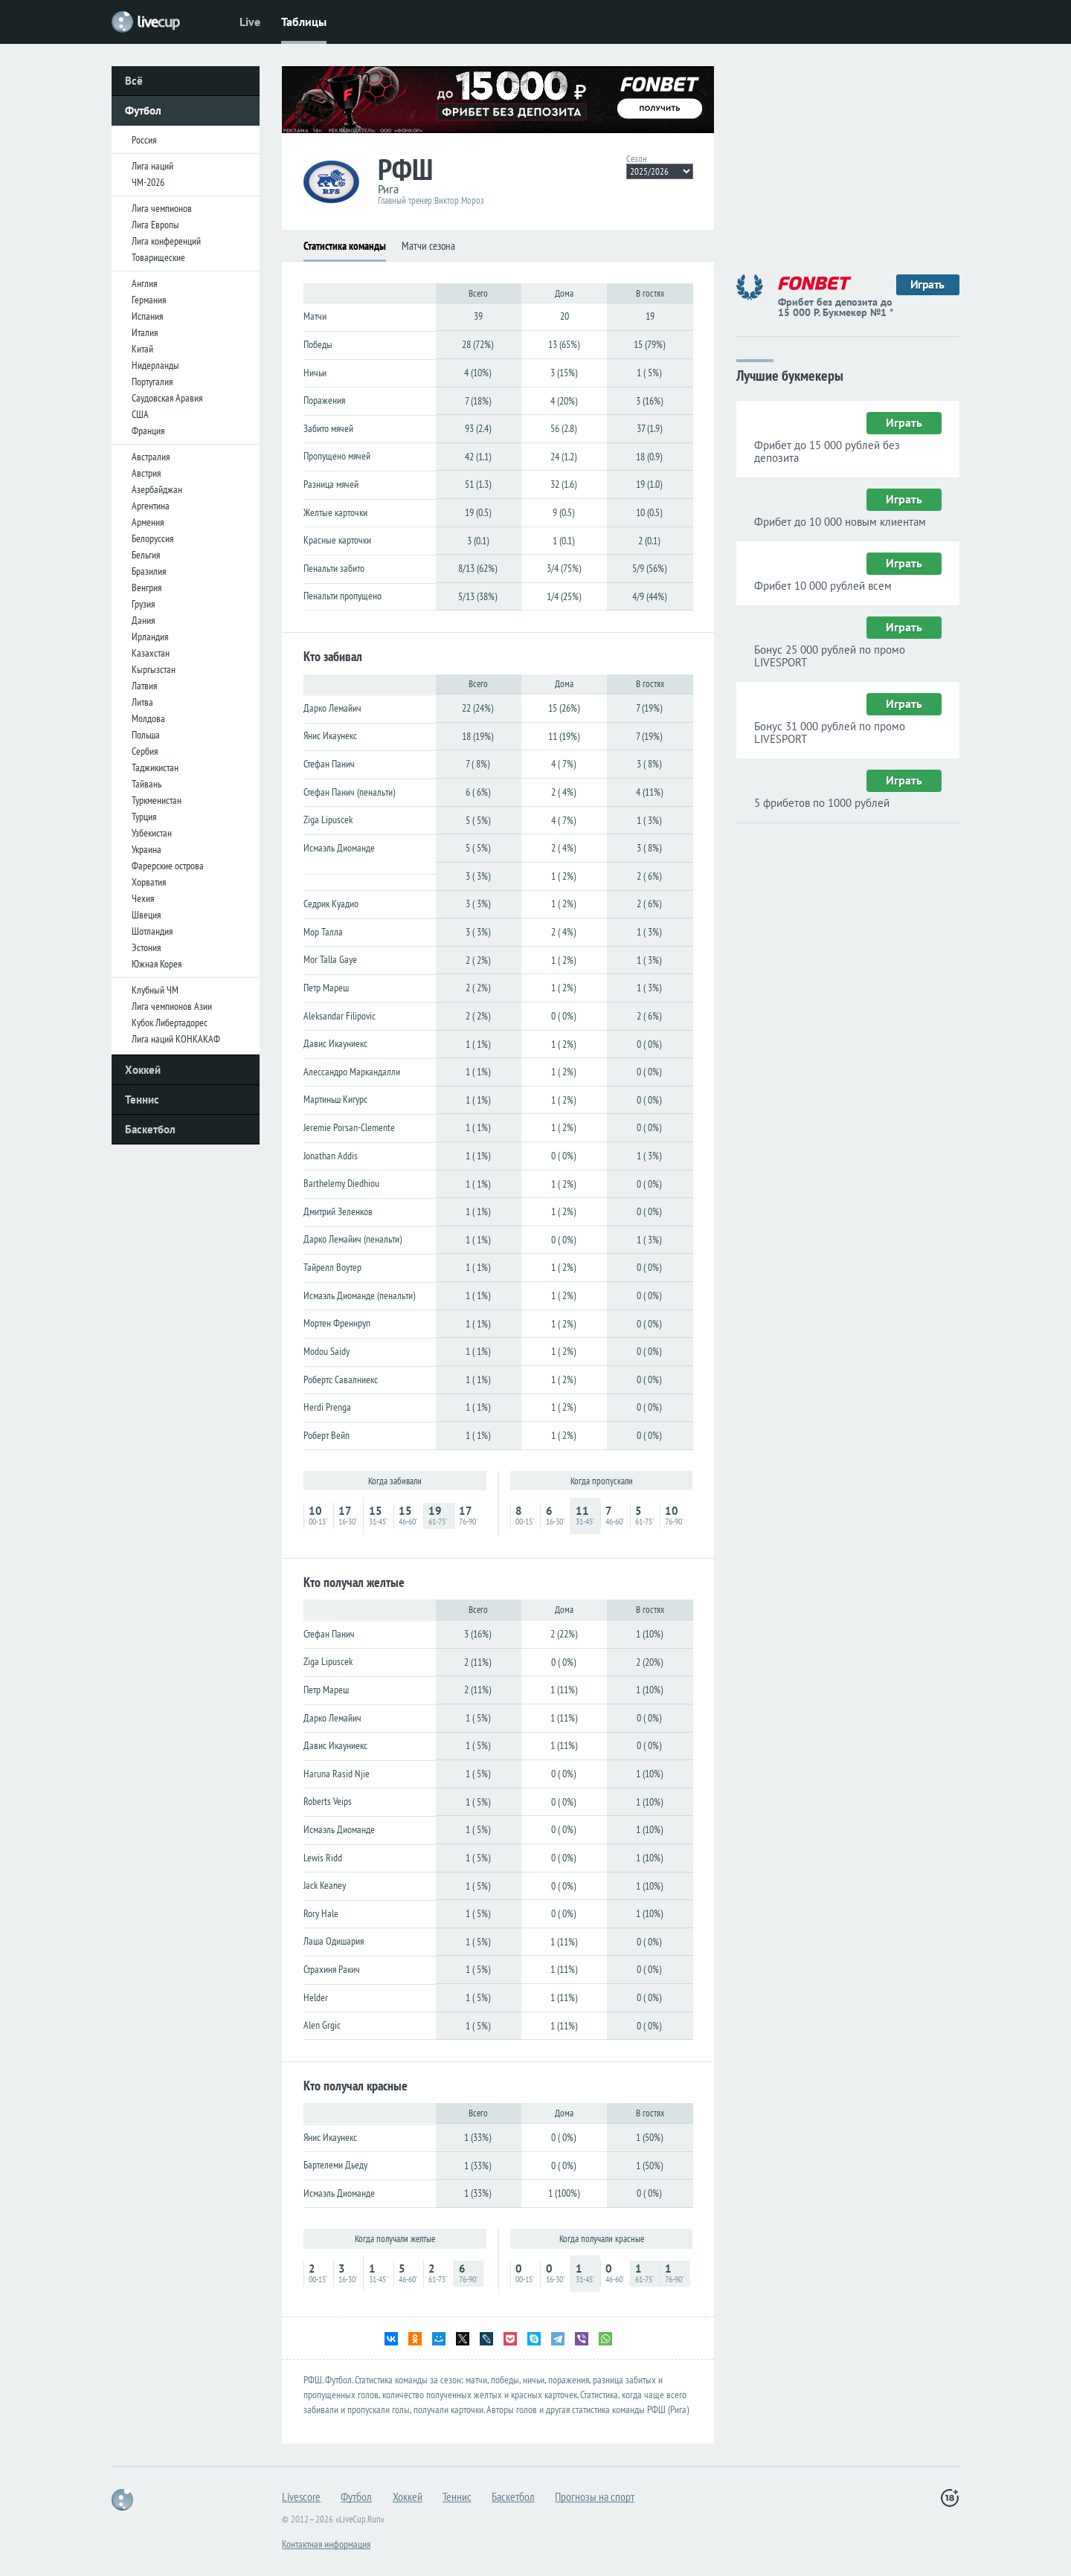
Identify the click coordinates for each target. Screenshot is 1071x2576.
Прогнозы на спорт (594, 2496)
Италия (145, 332)
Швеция (146, 914)
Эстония (146, 947)
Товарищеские (158, 257)
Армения (148, 522)
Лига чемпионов (162, 208)
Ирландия (150, 636)
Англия (144, 283)
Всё (134, 81)
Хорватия (149, 882)
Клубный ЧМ (155, 989)
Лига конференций (166, 241)
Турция (144, 816)
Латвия (144, 685)
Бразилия (149, 571)
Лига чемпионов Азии (172, 1006)
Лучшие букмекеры (789, 374)
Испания (147, 316)
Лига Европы (155, 224)
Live (249, 21)
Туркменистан (156, 800)
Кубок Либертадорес (170, 1022)
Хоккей (143, 1070)
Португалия (152, 381)
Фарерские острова (168, 865)
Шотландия (152, 931)
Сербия (145, 751)
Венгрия (146, 587)
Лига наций (152, 166)
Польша (146, 734)
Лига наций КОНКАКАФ (176, 1039)
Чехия (143, 898)
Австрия (146, 473)
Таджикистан (155, 767)
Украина (146, 849)
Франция (148, 430)
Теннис (142, 1099)
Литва (142, 702)
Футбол (143, 110)
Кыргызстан (154, 669)
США (140, 414)
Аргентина (151, 505)
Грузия (143, 604)
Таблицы (304, 21)
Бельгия (146, 554)
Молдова (148, 718)
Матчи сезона (428, 246)
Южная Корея (156, 963)
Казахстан (151, 653)
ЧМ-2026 (148, 182)
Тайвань (146, 783)
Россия (144, 139)
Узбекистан (152, 833)
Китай (142, 348)
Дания (143, 620)
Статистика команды (344, 246)
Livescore (301, 2496)
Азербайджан (157, 489)
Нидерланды (155, 365)
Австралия (151, 456)
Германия (149, 299)
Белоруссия (152, 538)
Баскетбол (150, 1129)
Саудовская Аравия (167, 398)
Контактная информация (326, 2544)
